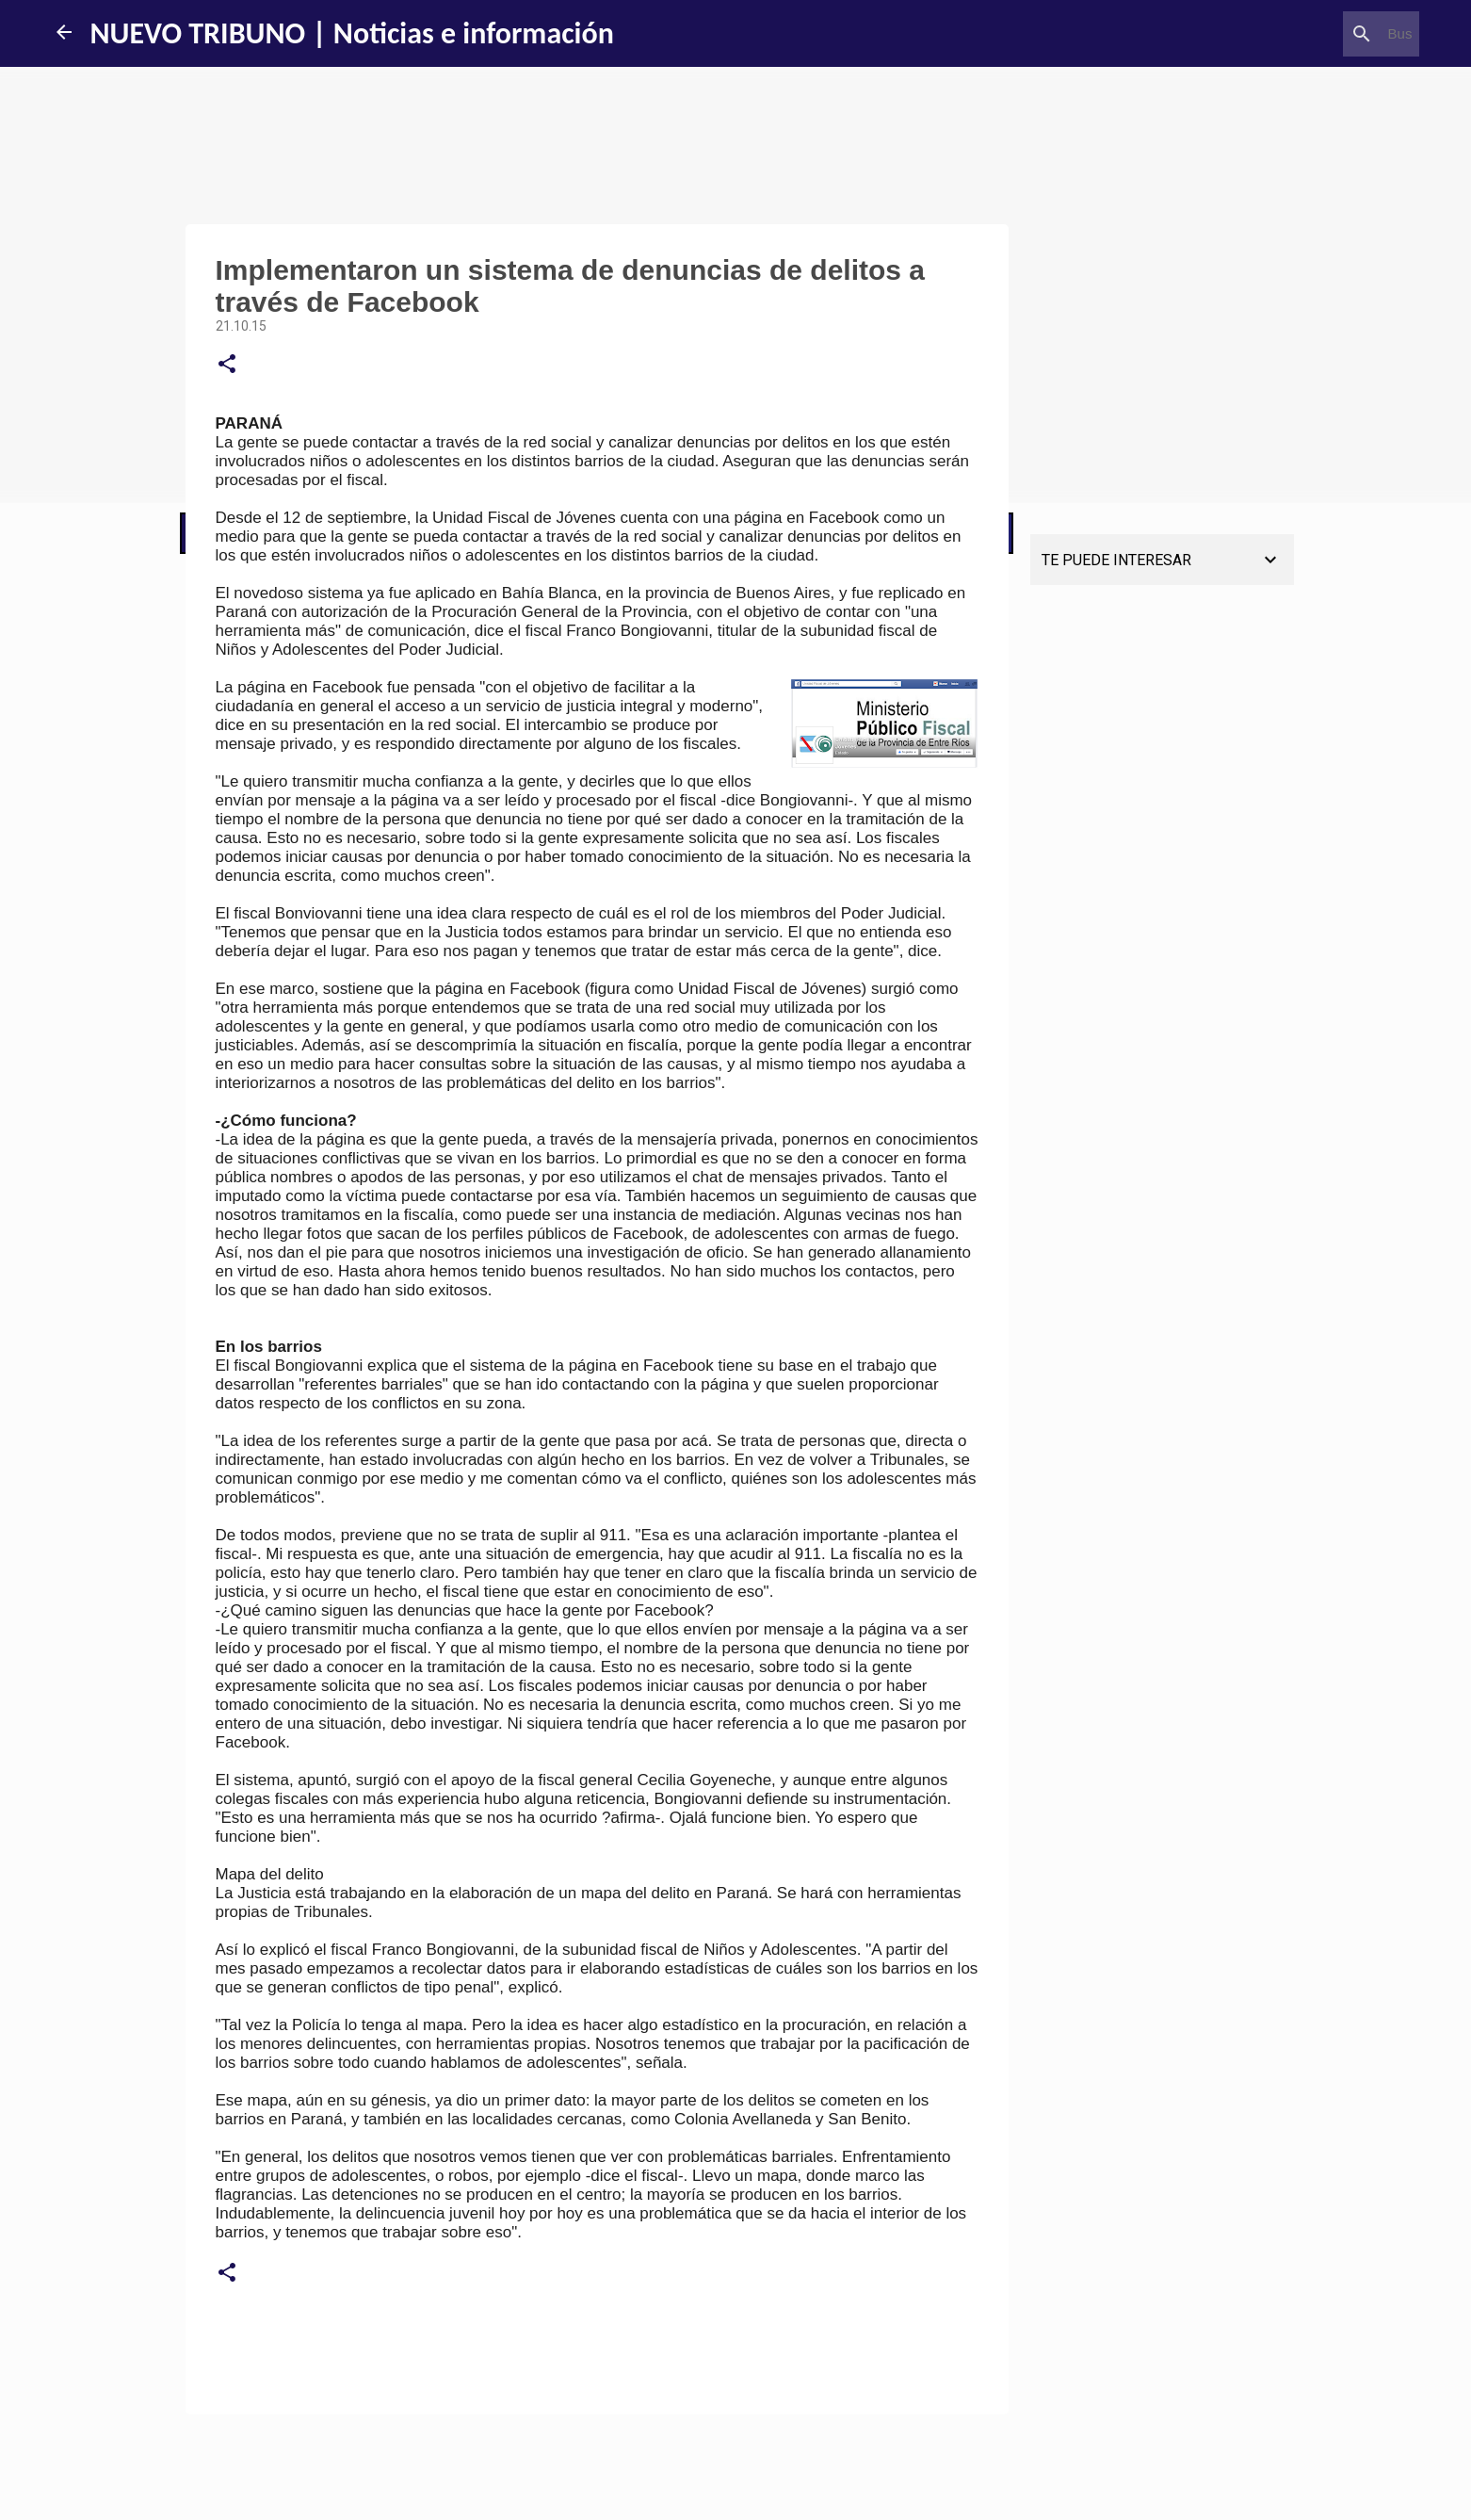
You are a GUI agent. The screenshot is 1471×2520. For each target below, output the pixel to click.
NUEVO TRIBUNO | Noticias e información (352, 33)
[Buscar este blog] (1320, 34)
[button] (227, 364)
